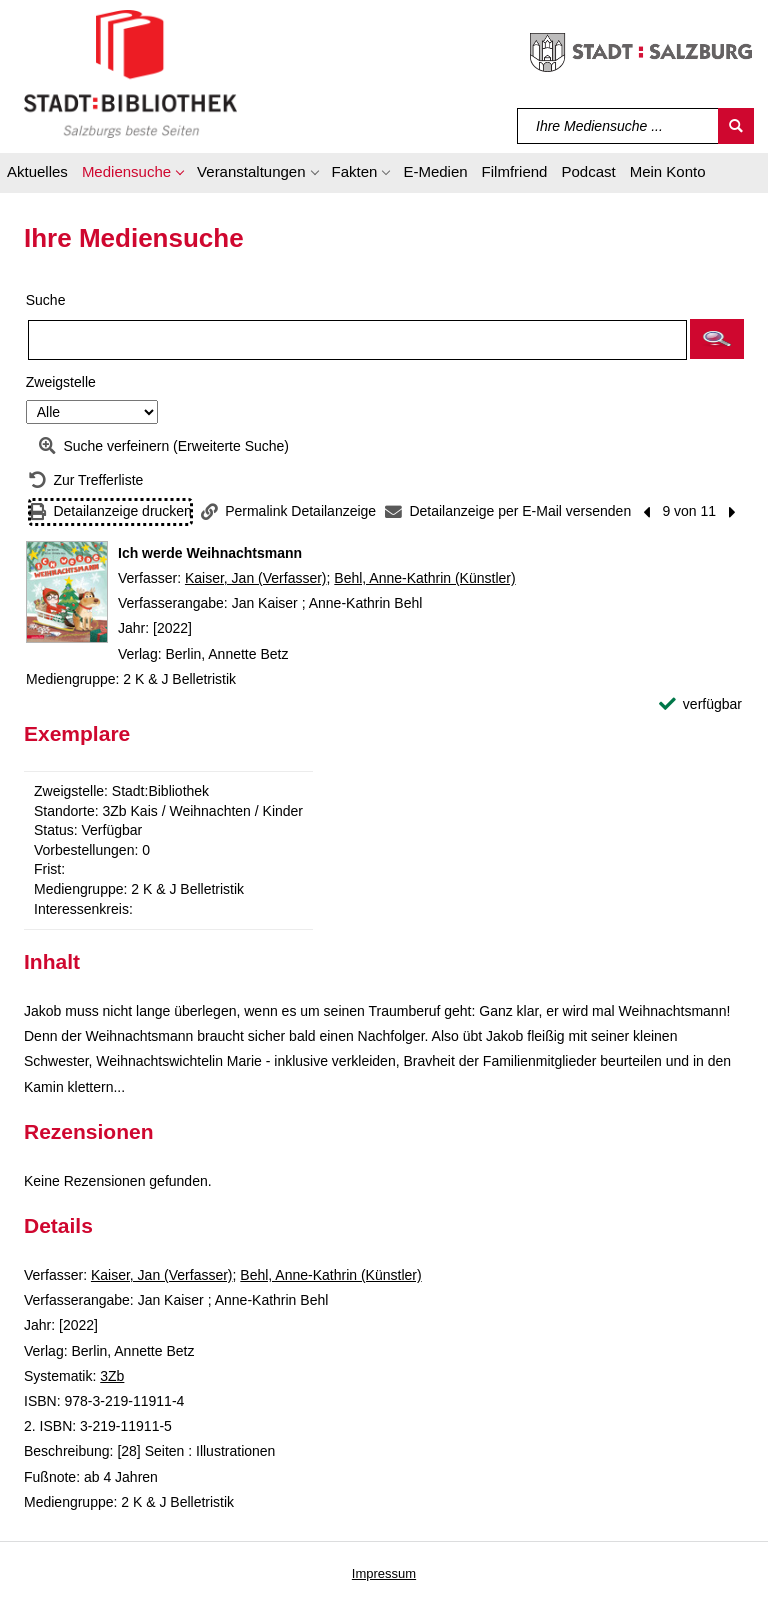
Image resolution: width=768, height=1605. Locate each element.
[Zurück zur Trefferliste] (86, 480)
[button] (132, 175)
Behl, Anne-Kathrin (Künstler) (424, 578)
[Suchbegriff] (618, 126)
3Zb (112, 1376)
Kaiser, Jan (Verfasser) (256, 578)
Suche (46, 300)
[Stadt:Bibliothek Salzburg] (130, 73)
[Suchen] (736, 126)
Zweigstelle (61, 382)
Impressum (384, 1573)
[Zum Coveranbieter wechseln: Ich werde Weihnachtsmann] (67, 592)
